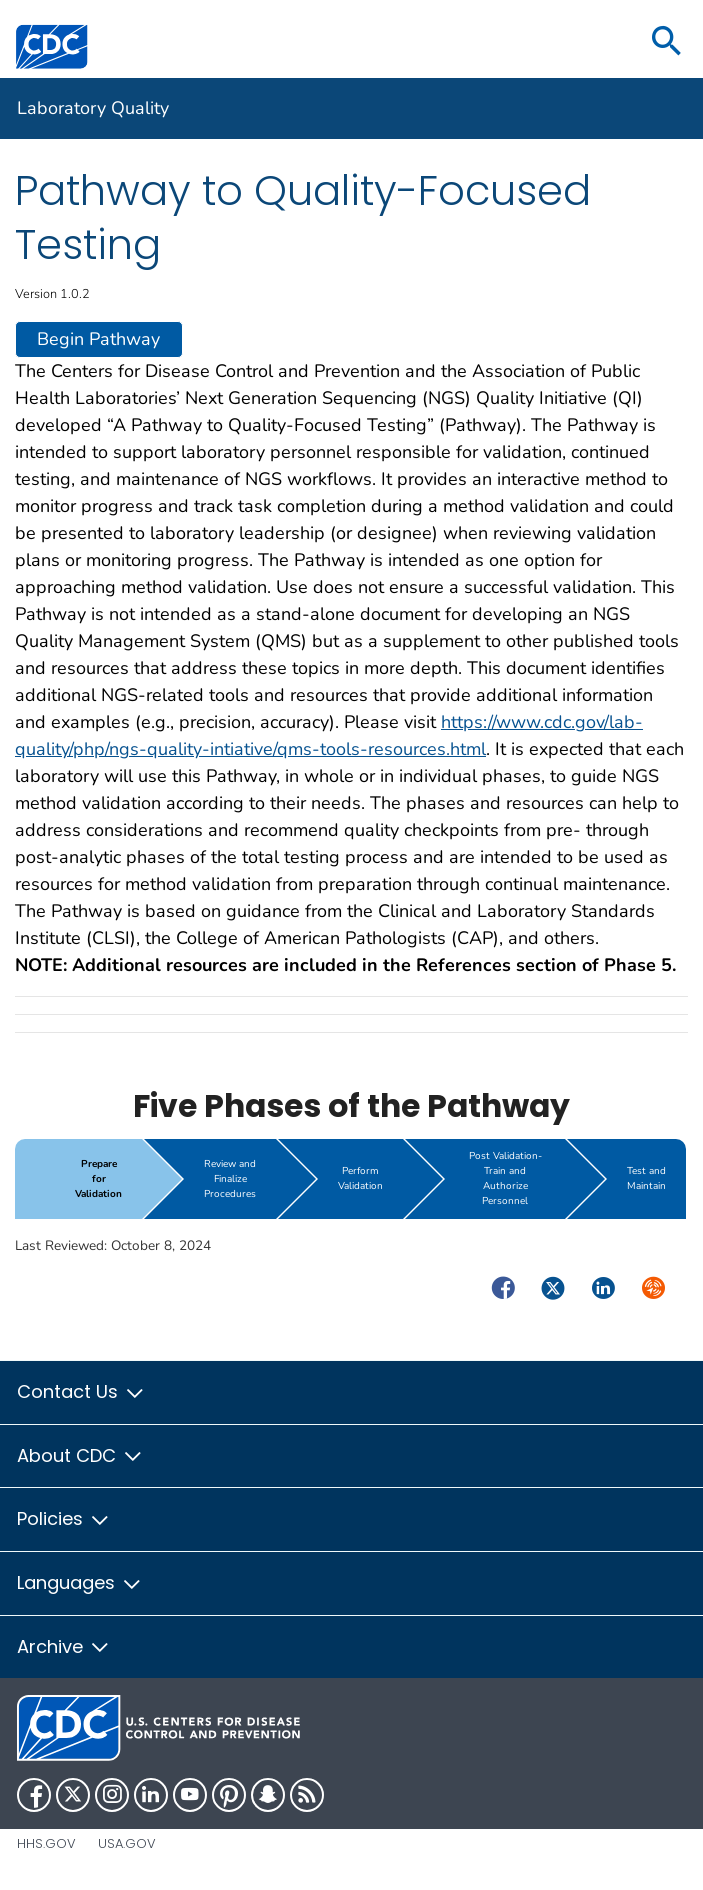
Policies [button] (64, 1518)
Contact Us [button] (81, 1391)
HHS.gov (46, 1843)
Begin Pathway (98, 339)
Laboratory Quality (93, 108)
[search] (667, 42)
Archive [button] (64, 1646)
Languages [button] (80, 1582)
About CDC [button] (80, 1455)
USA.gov (127, 1843)
